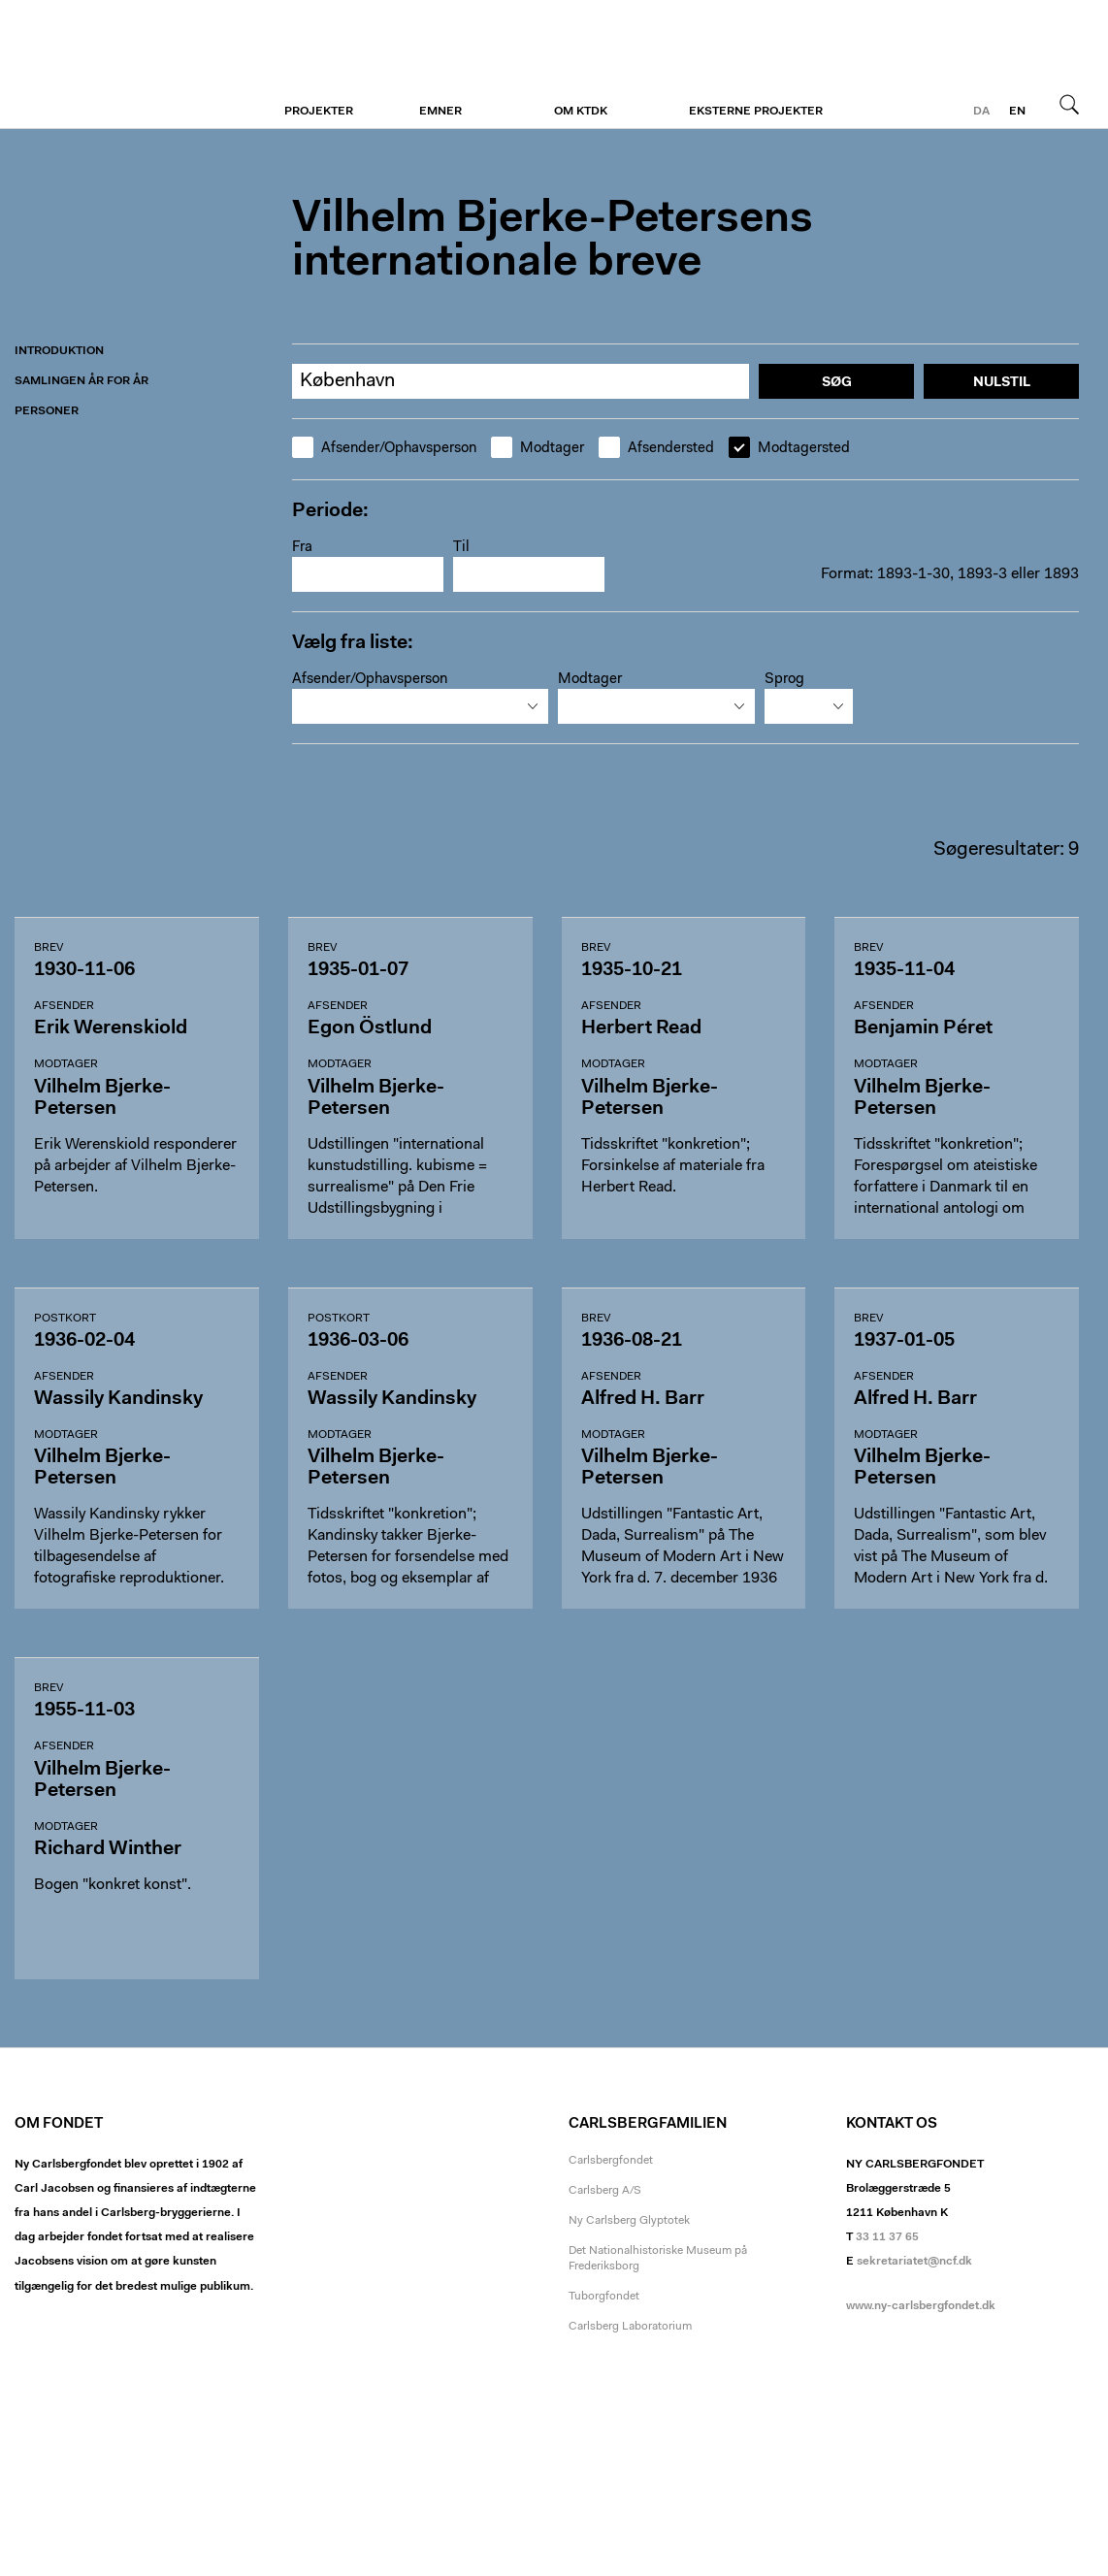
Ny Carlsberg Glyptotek (629, 2221)
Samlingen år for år (81, 381)
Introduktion (59, 351)
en (1017, 111)
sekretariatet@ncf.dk (914, 2261)
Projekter (318, 111)
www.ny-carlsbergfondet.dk (920, 2306)
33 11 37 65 (887, 2237)
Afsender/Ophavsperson (384, 448)
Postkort (65, 1318)
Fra (302, 547)
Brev (48, 948)
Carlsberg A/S (605, 2191)
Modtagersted (789, 448)
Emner (440, 111)
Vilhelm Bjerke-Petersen (133, 65)
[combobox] (420, 706)
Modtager (537, 448)
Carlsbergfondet (611, 2161)
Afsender (64, 1006)
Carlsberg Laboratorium (630, 2326)
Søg (1069, 104)
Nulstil (1001, 383)
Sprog (784, 679)
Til (461, 547)
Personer (47, 411)
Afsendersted (656, 448)
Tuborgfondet (604, 2296)
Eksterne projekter (756, 111)
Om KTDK (580, 111)
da (981, 111)
